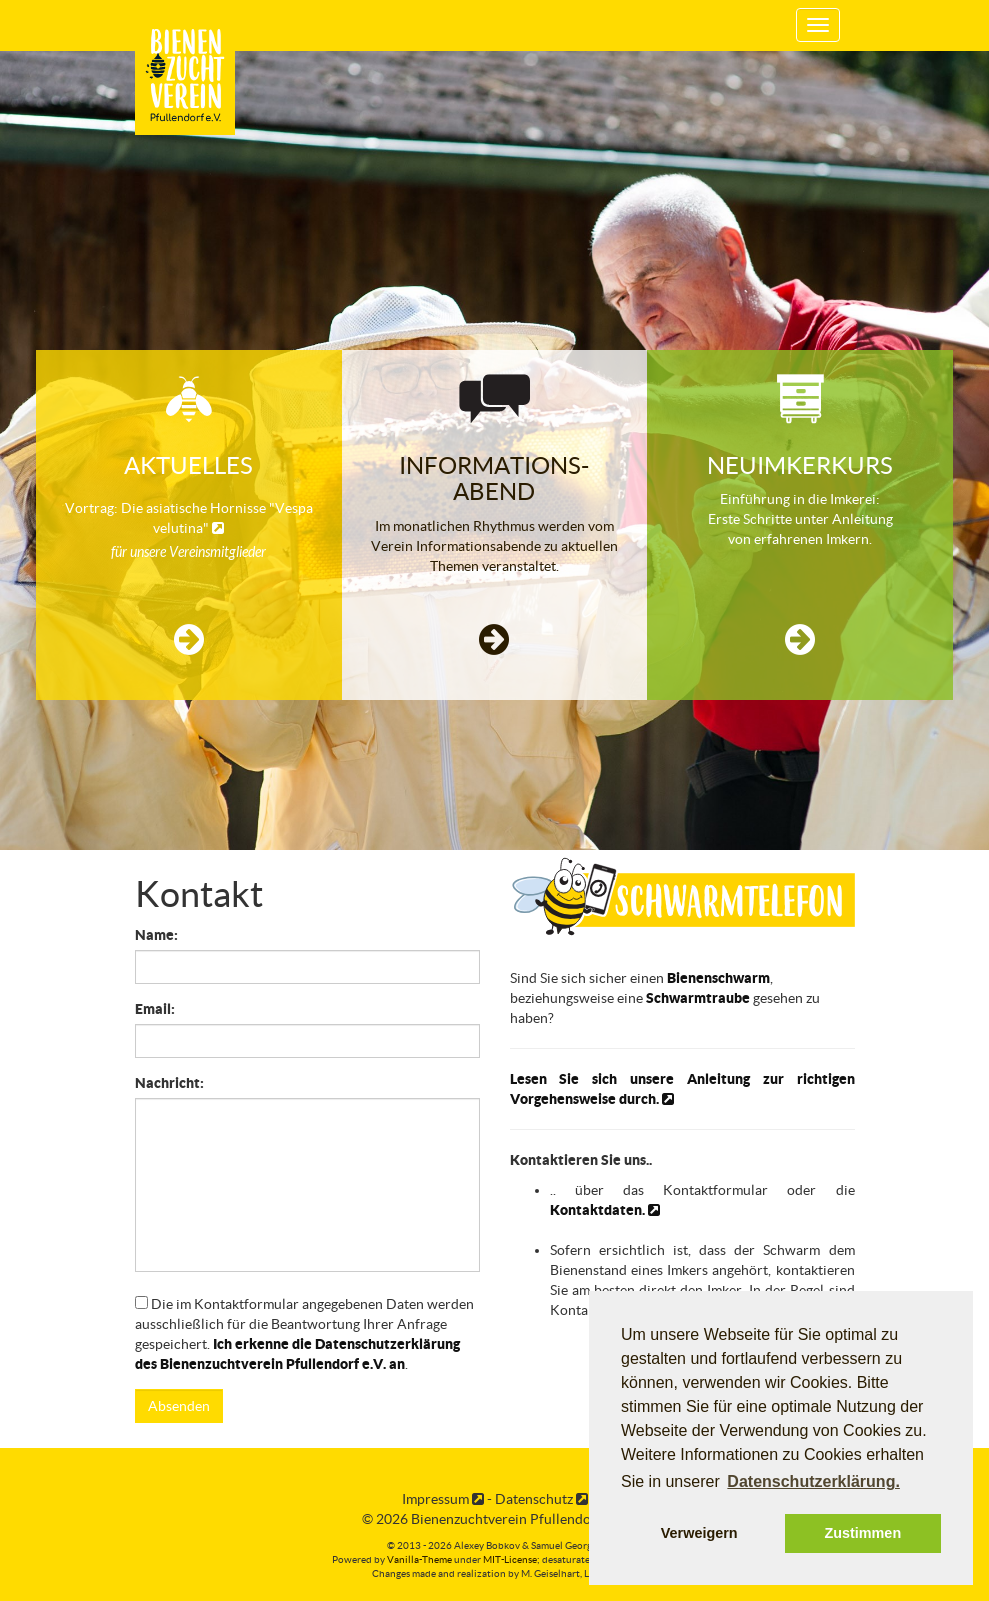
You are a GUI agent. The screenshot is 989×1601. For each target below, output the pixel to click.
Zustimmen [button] (862, 1533)
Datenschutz (541, 1499)
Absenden (179, 1406)
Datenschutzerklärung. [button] (813, 1481)
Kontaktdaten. (605, 1210)
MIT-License (510, 1559)
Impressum (443, 1499)
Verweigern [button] (699, 1533)
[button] (189, 640)
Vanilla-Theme (419, 1559)
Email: (155, 1009)
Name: (156, 935)
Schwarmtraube (698, 998)
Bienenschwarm (718, 978)
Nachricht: (169, 1083)
